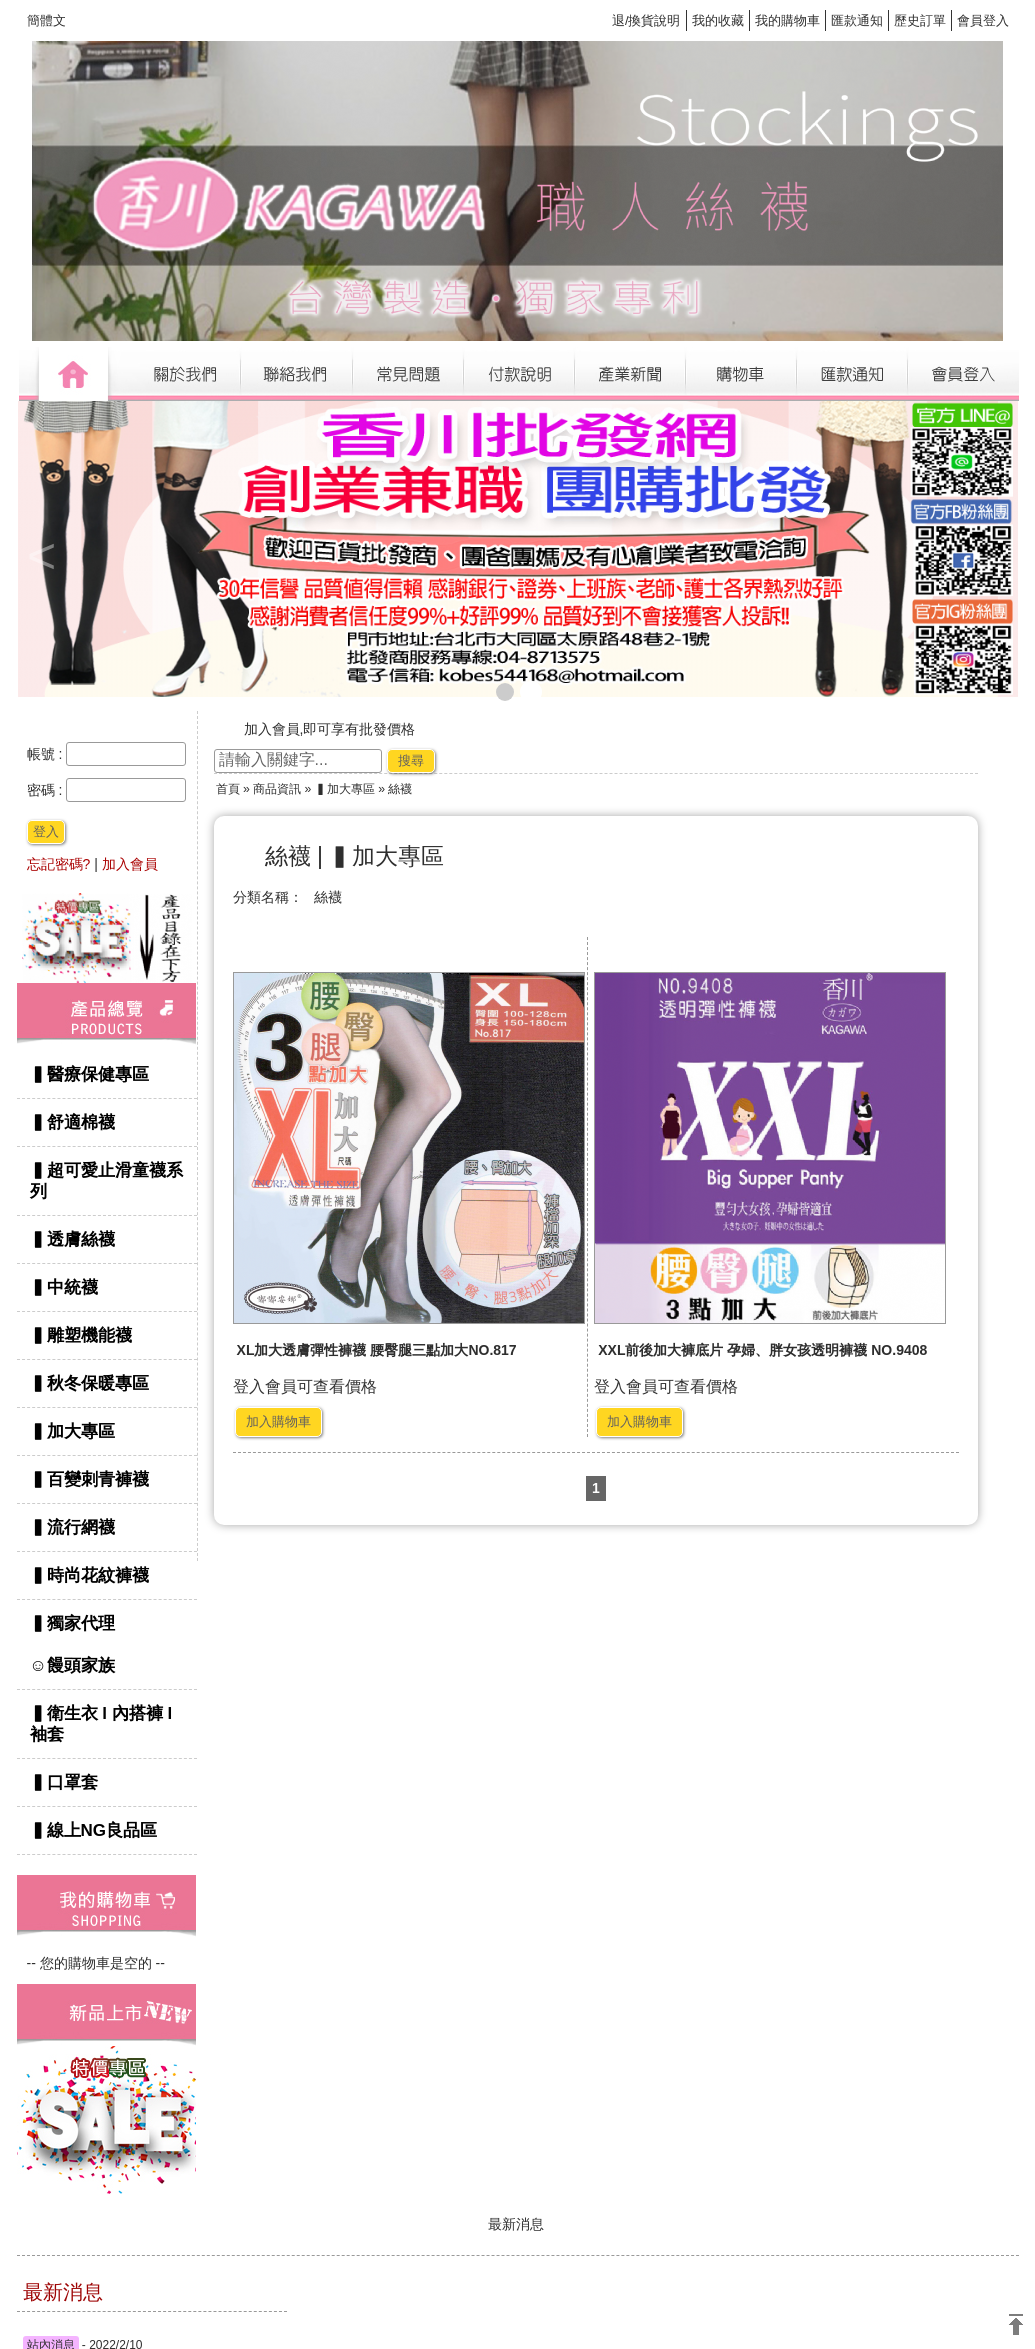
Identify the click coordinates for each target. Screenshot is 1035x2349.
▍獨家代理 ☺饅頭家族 (109, 1644)
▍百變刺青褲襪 (89, 1479)
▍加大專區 (72, 1431)
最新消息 (516, 2224)
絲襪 (328, 897)
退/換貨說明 (646, 20)
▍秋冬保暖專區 (89, 1383)
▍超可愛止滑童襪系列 (106, 1181)
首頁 (228, 789)
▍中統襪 (64, 1287)
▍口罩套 (64, 1782)
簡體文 (46, 20)
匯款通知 (857, 20)
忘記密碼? (59, 864)
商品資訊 (277, 789)
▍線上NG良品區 (94, 1830)
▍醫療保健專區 (89, 1074)
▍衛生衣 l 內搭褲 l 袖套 (101, 1724)
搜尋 (411, 760)
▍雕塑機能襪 (81, 1335)
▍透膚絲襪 (72, 1239)
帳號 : (47, 754)
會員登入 (983, 20)
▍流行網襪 (72, 1527)
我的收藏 (718, 20)
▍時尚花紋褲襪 (89, 1575)
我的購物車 (787, 20)
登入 (46, 831)
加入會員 (130, 864)
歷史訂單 (920, 20)
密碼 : (47, 790)
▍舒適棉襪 (72, 1122)
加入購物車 (278, 1421)
